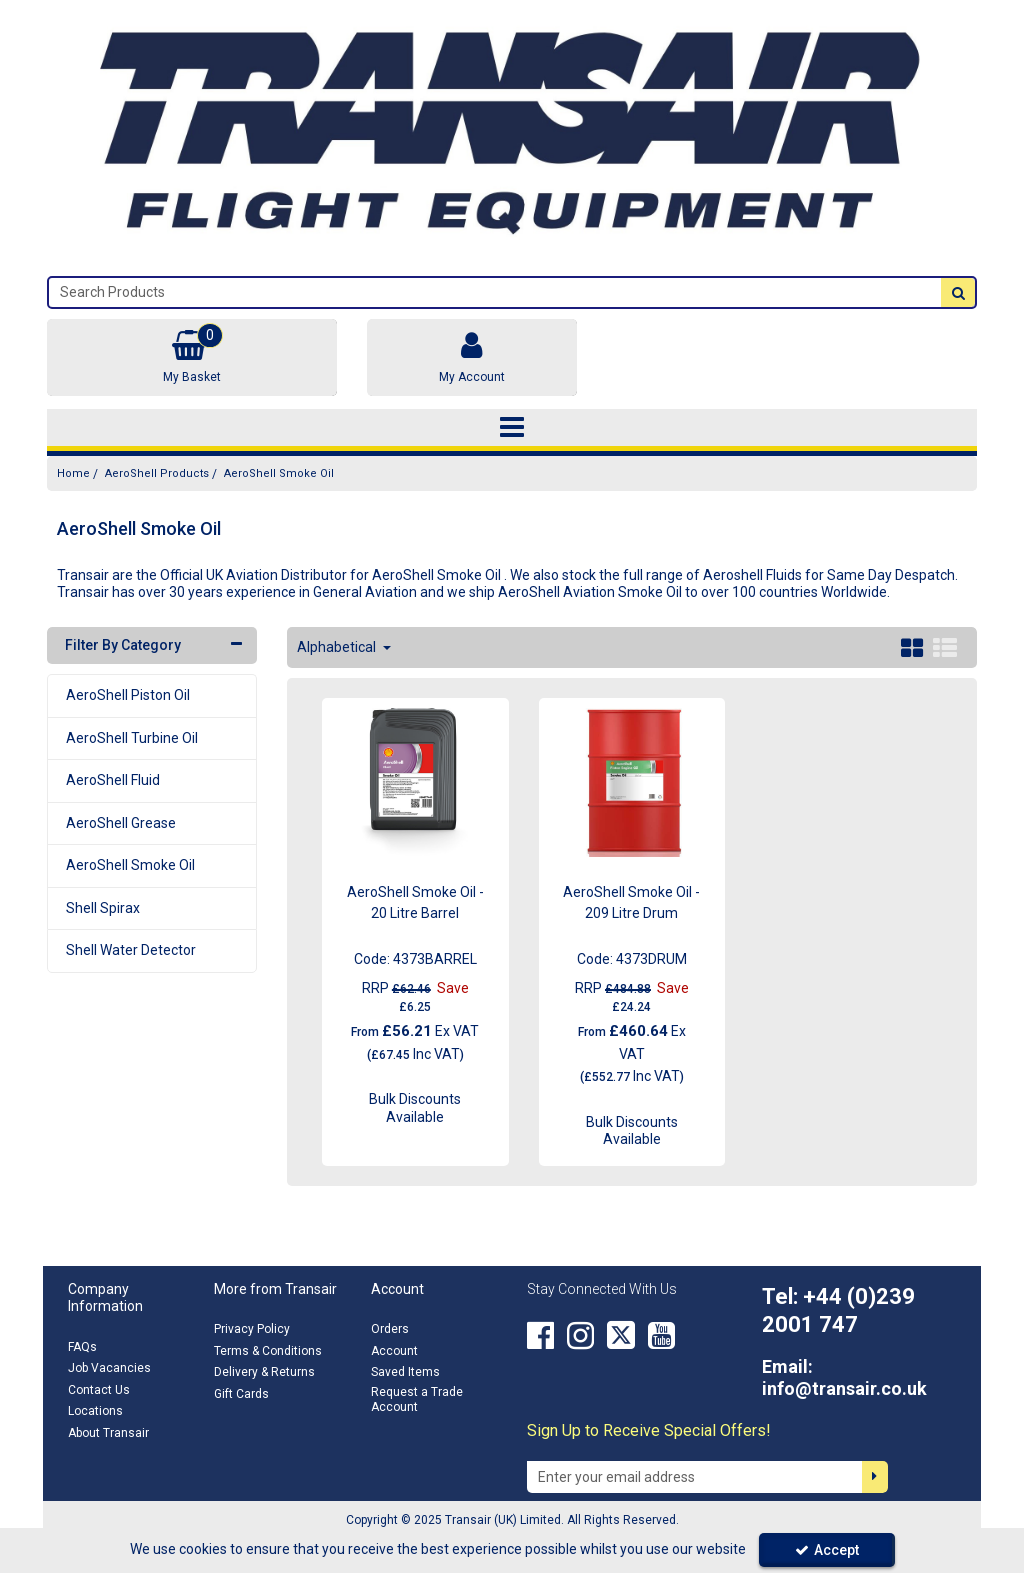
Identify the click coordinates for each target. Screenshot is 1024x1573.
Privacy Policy (252, 1329)
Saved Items (405, 1372)
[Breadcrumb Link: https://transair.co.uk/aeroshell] (157, 473)
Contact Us (99, 1390)
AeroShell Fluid (113, 780)
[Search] (495, 292)
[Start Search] (958, 292)
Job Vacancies (109, 1368)
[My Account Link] (472, 357)
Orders (390, 1329)
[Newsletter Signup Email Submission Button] (875, 1477)
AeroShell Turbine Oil (132, 738)
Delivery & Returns (264, 1372)
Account (394, 1351)
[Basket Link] (192, 357)
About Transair (108, 1433)
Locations (95, 1411)
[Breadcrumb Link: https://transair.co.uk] (73, 473)
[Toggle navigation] (512, 428)
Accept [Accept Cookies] (827, 1550)
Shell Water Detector (131, 950)
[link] (540, 1335)
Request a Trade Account (417, 1399)
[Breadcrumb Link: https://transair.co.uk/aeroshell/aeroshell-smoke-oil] (279, 473)
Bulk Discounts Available (415, 1108)
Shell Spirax (103, 908)
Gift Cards (241, 1394)
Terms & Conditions (268, 1351)
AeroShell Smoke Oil (130, 865)
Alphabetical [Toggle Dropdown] (338, 647)
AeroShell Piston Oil (128, 695)
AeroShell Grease (121, 823)
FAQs (82, 1347)
